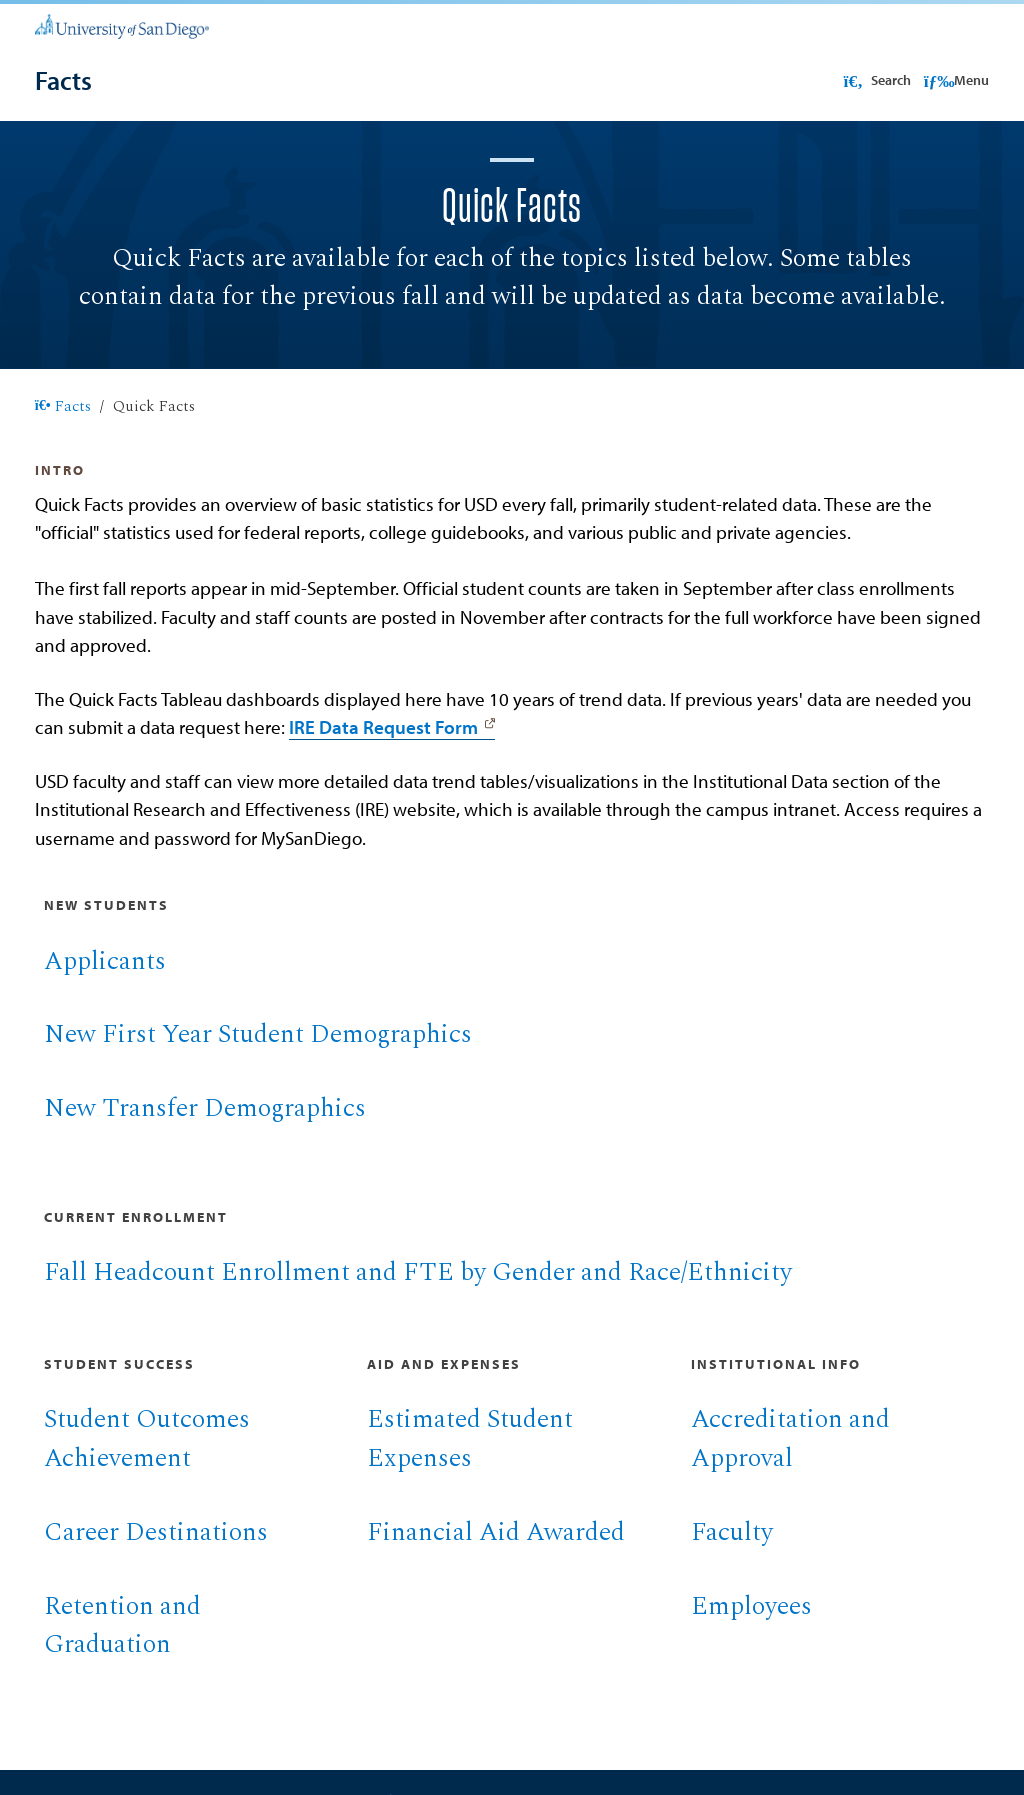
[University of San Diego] (122, 25)
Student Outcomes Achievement (147, 1463)
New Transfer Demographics (205, 1132)
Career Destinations (156, 1556)
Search (875, 80)
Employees (751, 1630)
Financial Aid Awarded (496, 1556)
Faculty (732, 1556)
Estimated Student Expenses (470, 1463)
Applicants (105, 985)
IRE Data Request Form (383, 751)
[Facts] (63, 80)
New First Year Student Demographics (258, 1058)
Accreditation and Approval (790, 1463)
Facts (63, 430)
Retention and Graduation (122, 1650)
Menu (956, 80)
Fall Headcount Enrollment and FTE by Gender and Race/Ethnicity (418, 1296)
